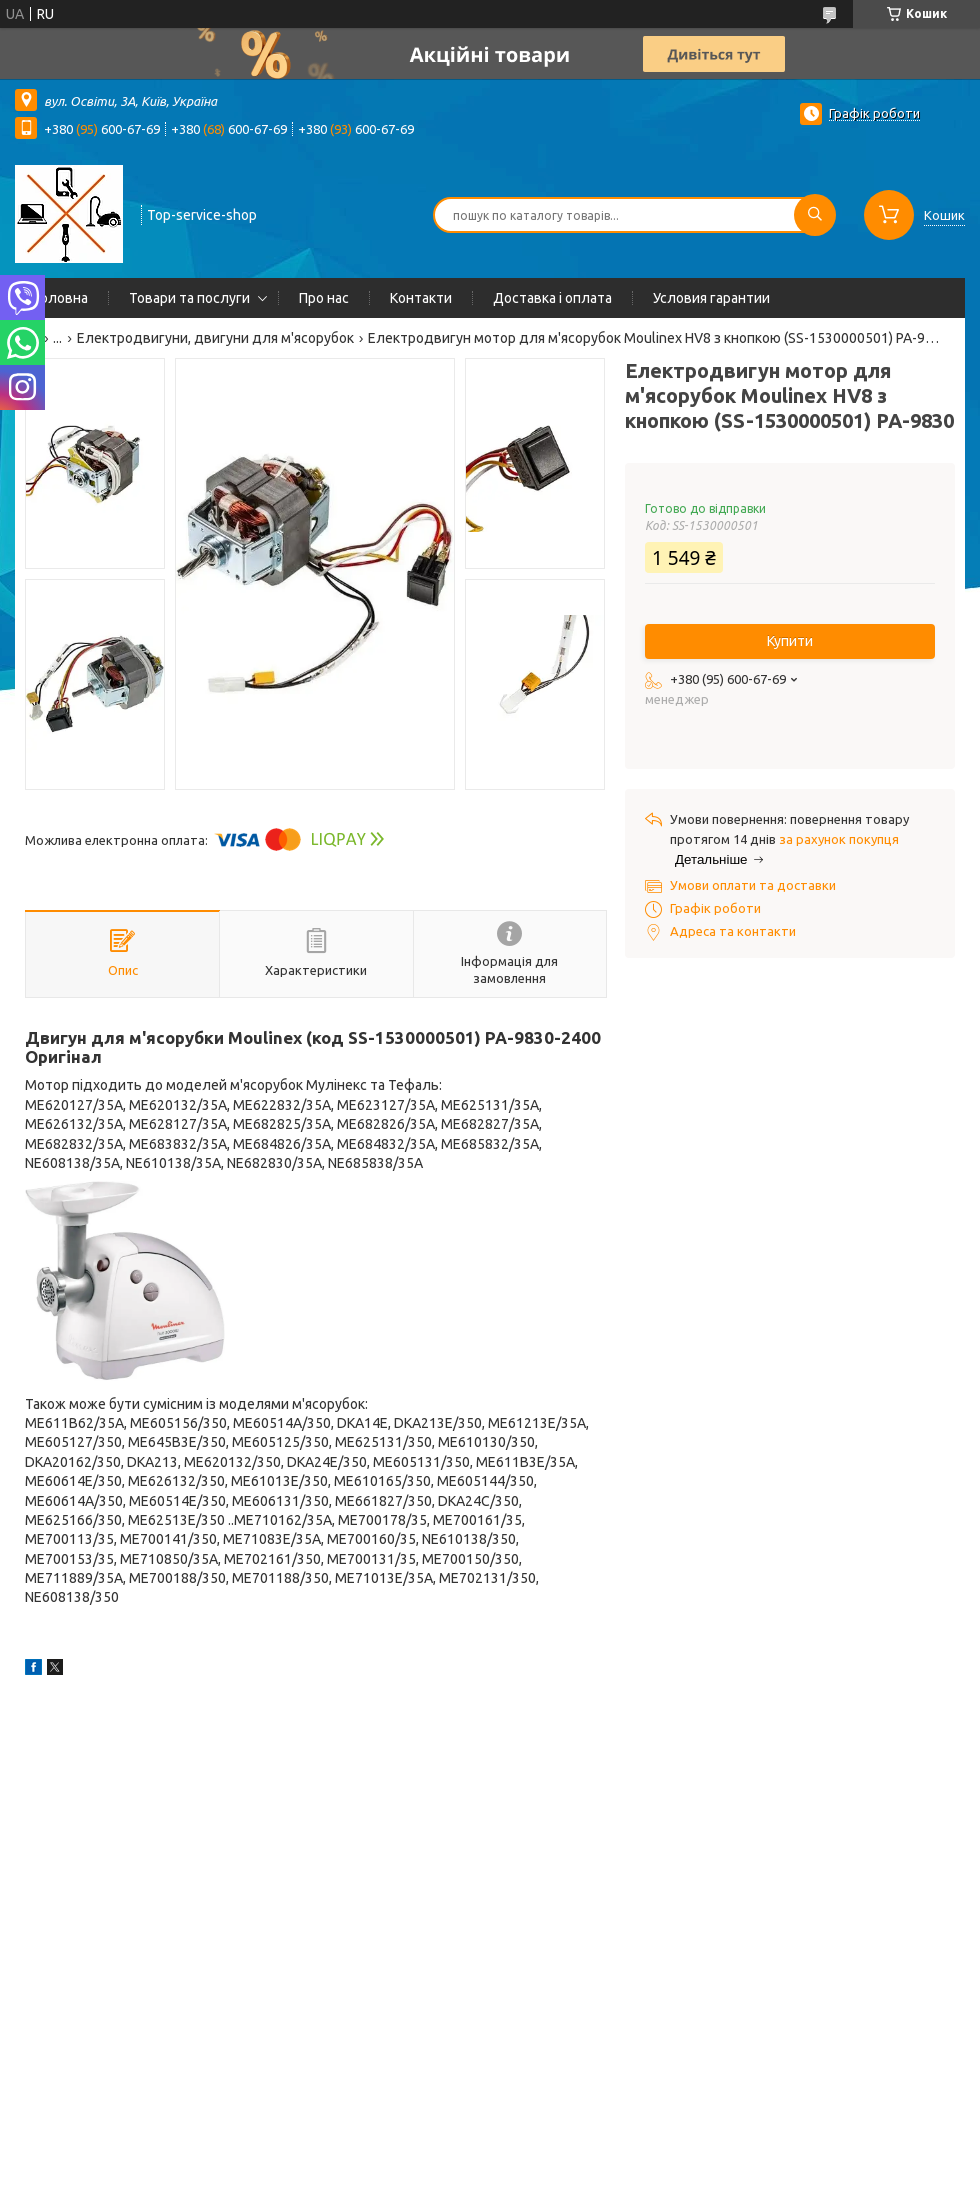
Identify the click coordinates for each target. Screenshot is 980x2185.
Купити (790, 641)
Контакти (421, 298)
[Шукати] (815, 215)
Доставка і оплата (552, 298)
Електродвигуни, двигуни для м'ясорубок (215, 338)
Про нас (324, 298)
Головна (61, 298)
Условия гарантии (711, 298)
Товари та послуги (189, 298)
